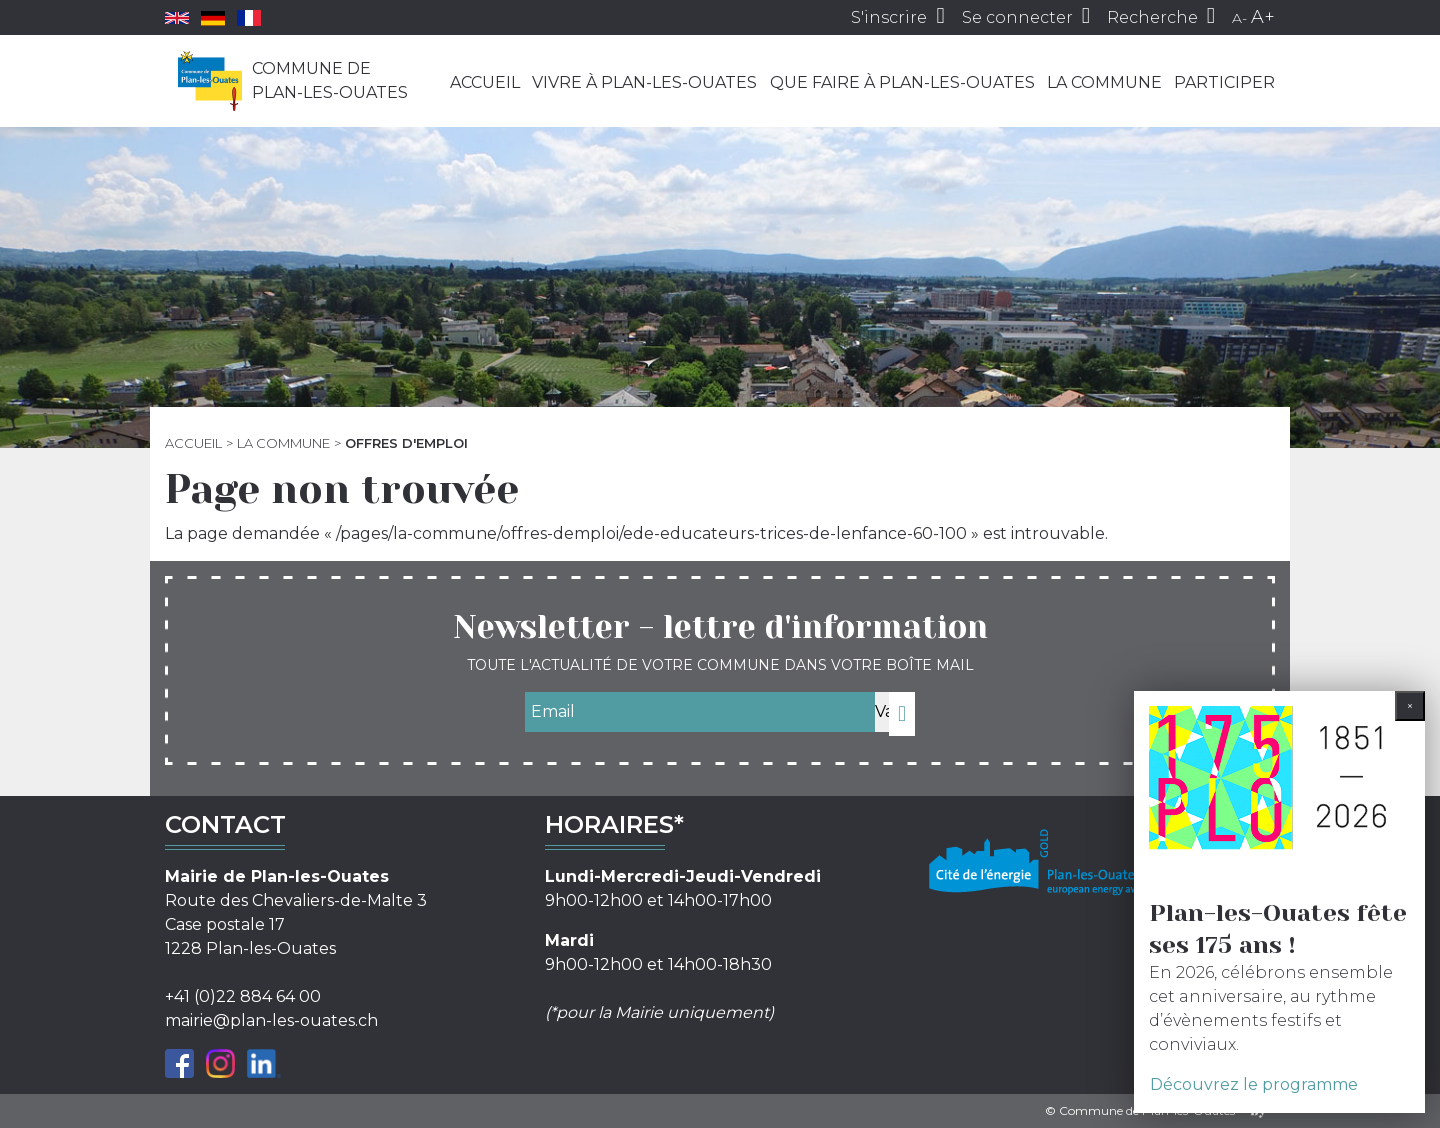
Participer (1224, 82)
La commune (1104, 82)
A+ (1263, 17)
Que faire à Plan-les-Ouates (902, 82)
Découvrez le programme (1254, 1084)
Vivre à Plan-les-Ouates (644, 82)
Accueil (485, 82)
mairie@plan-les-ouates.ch (271, 1020)
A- (1239, 18)
